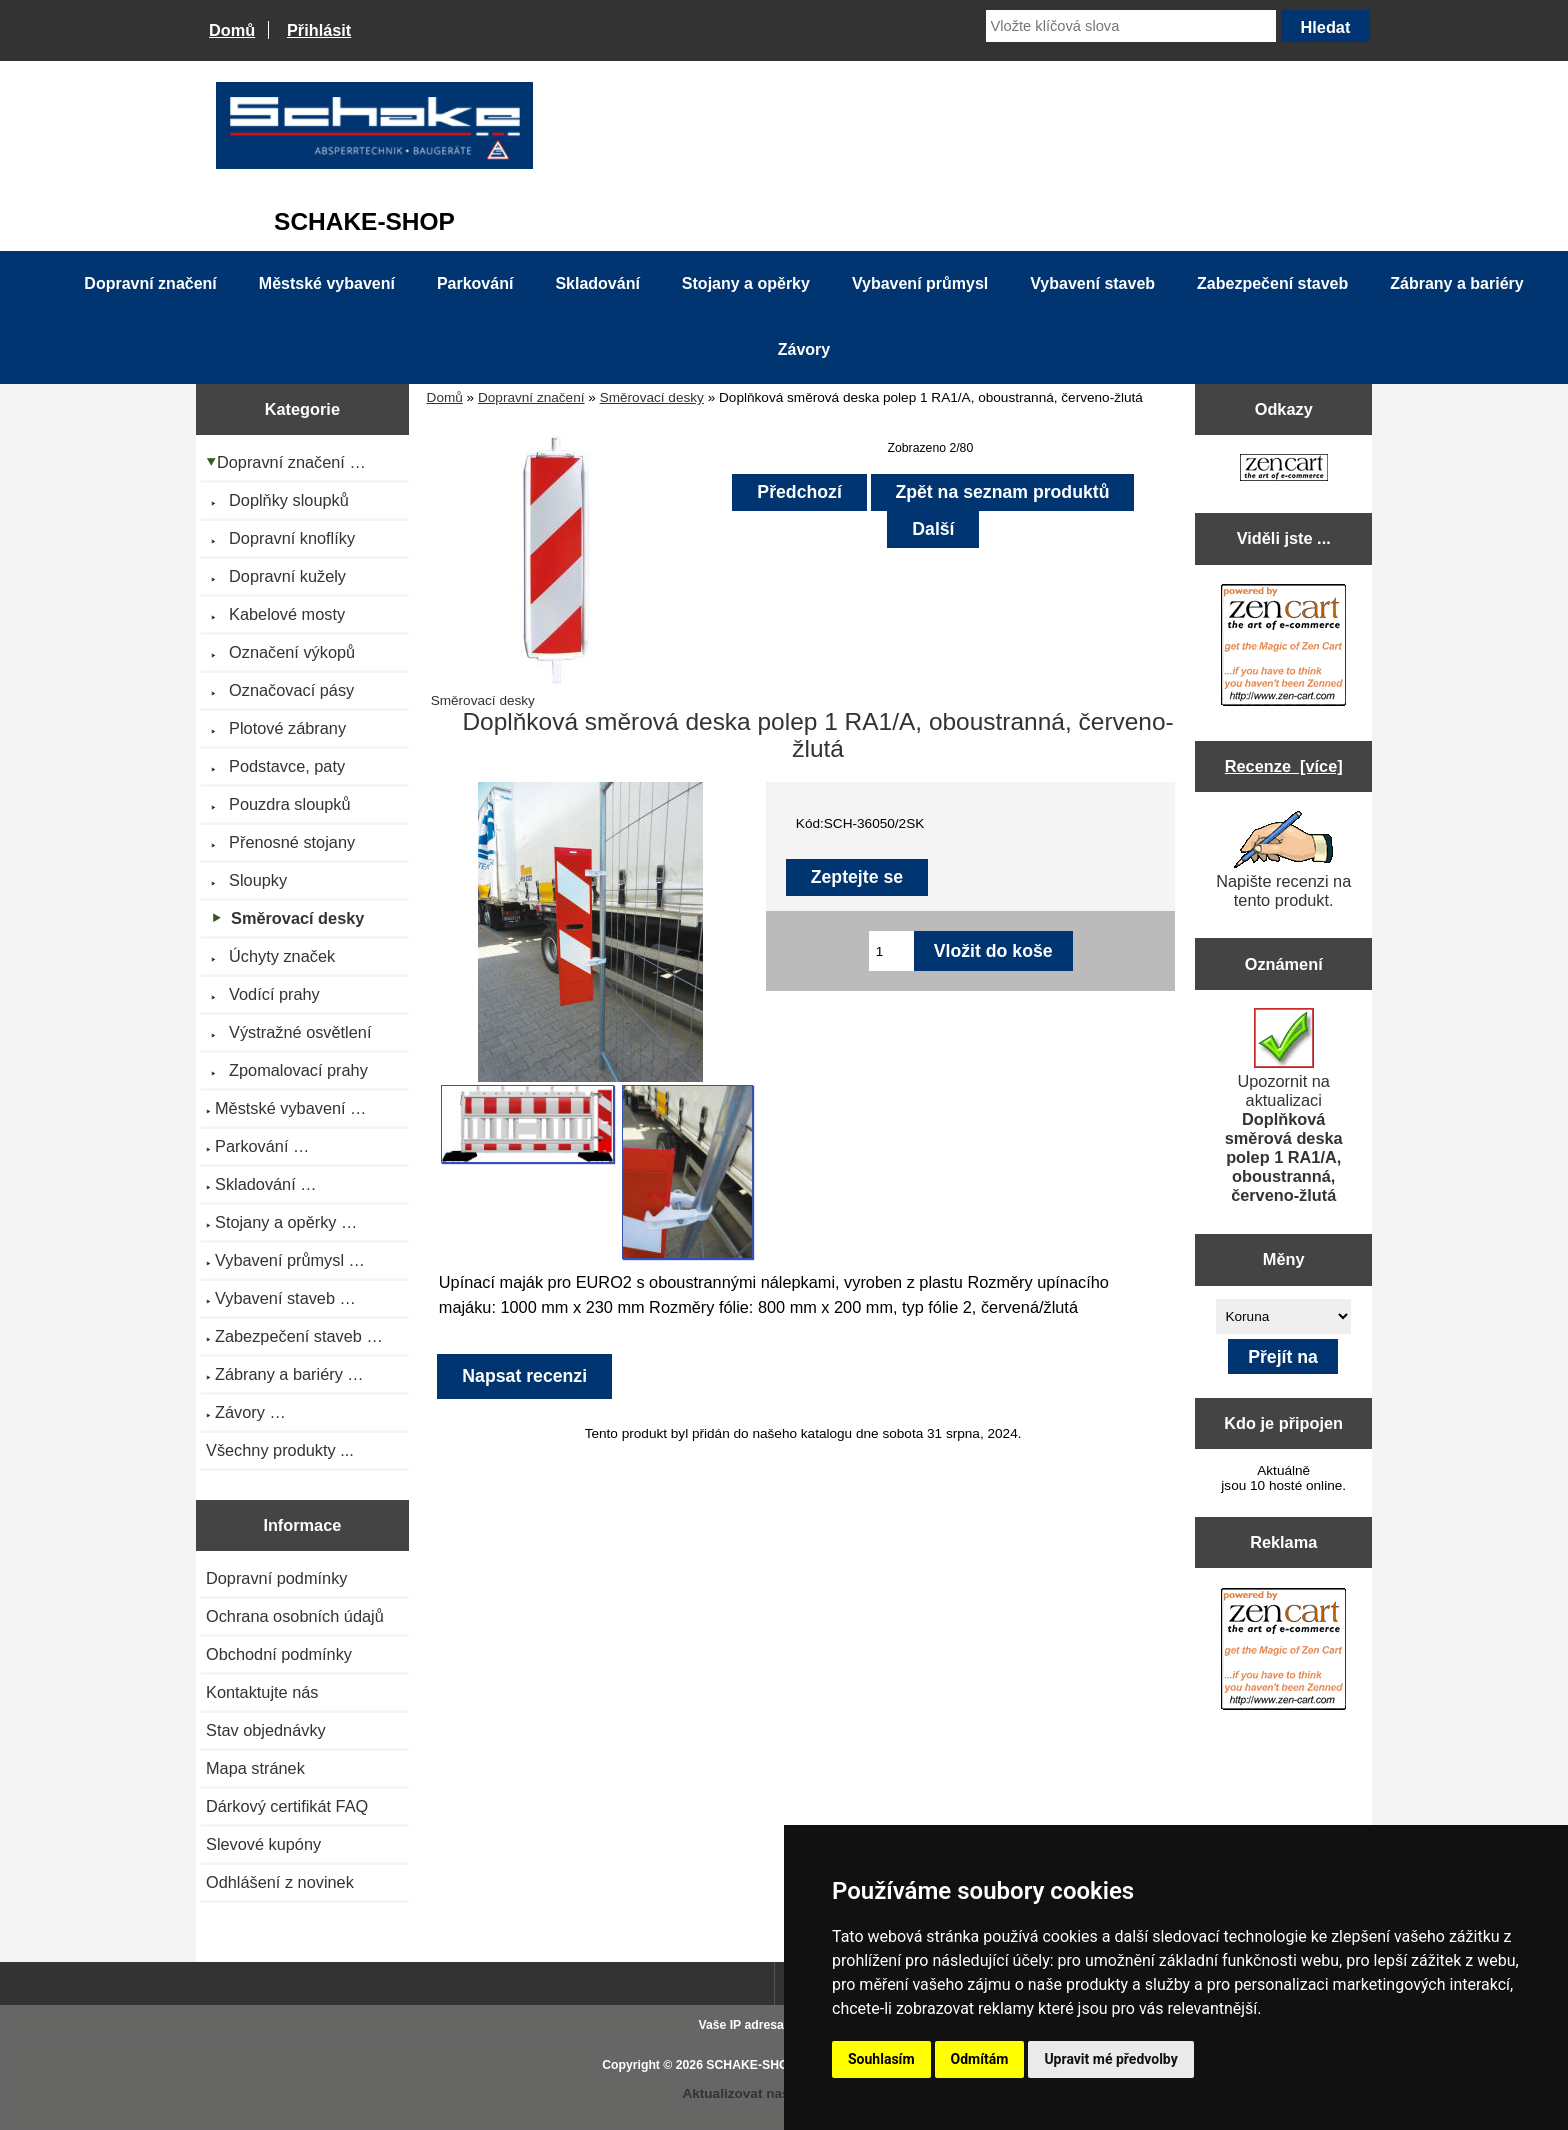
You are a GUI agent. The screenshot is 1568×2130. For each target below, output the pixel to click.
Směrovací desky (652, 397)
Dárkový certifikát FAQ (287, 1806)
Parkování (475, 283)
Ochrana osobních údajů (295, 1616)
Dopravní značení (531, 397)
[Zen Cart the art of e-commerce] (1284, 469)
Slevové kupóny (263, 1844)
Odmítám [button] (980, 2059)
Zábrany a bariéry (1456, 283)
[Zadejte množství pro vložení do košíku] (891, 951)
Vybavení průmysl (920, 283)
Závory (804, 349)
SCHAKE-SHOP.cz (758, 2065)
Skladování (597, 283)
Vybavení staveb (1092, 283)
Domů (232, 30)
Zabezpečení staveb (1272, 283)
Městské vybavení (327, 283)
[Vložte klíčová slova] (1131, 26)
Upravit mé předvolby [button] (1110, 2059)
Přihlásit (319, 30)
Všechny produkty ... (280, 1450)
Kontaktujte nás (262, 1692)
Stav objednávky (266, 1730)
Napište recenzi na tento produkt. (1283, 860)
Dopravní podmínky (276, 1578)
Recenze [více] (1284, 766)
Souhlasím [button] (881, 2059)
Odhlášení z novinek (280, 1882)
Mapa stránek (255, 1768)
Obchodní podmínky (279, 1654)
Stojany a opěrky (746, 283)
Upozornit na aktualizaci (1284, 1106)
